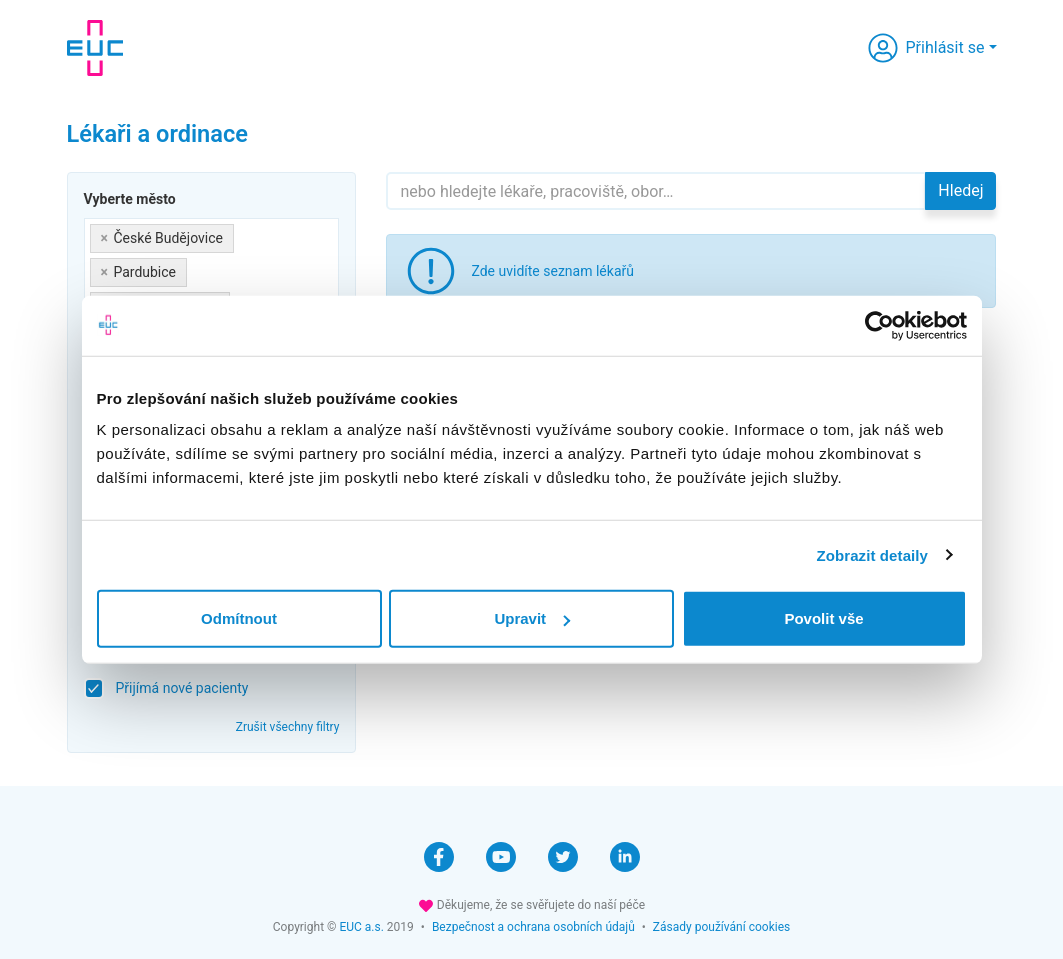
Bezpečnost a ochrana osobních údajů (533, 927)
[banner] (95, 48)
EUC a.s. (361, 927)
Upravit (532, 618)
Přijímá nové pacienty (182, 688)
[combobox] (212, 273)
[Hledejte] (656, 191)
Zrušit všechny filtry (288, 727)
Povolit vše (823, 618)
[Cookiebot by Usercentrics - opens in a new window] (879, 325)
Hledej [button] (960, 190)
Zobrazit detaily (872, 554)
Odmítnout (239, 618)
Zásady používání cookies (721, 927)
